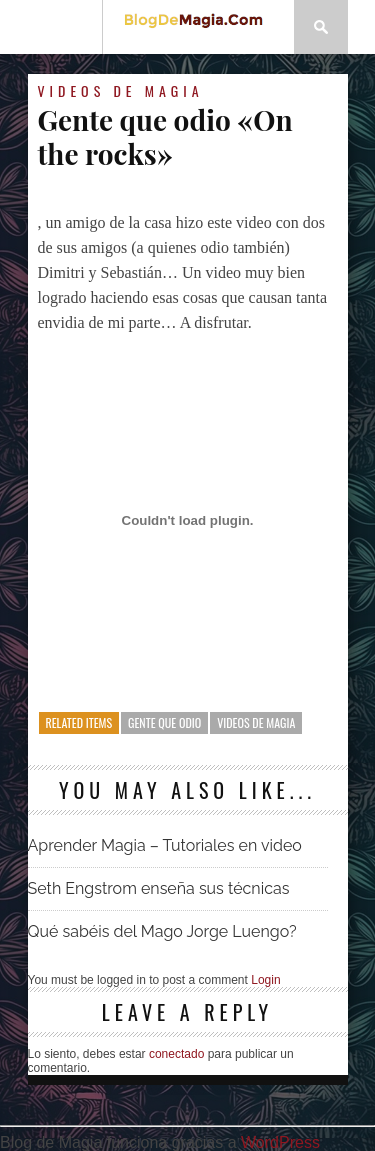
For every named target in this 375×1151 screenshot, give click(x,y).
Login (265, 980)
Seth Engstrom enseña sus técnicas (159, 888)
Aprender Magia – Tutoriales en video (165, 845)
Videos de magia (121, 90)
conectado (176, 1054)
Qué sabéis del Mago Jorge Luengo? (162, 931)
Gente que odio (164, 722)
